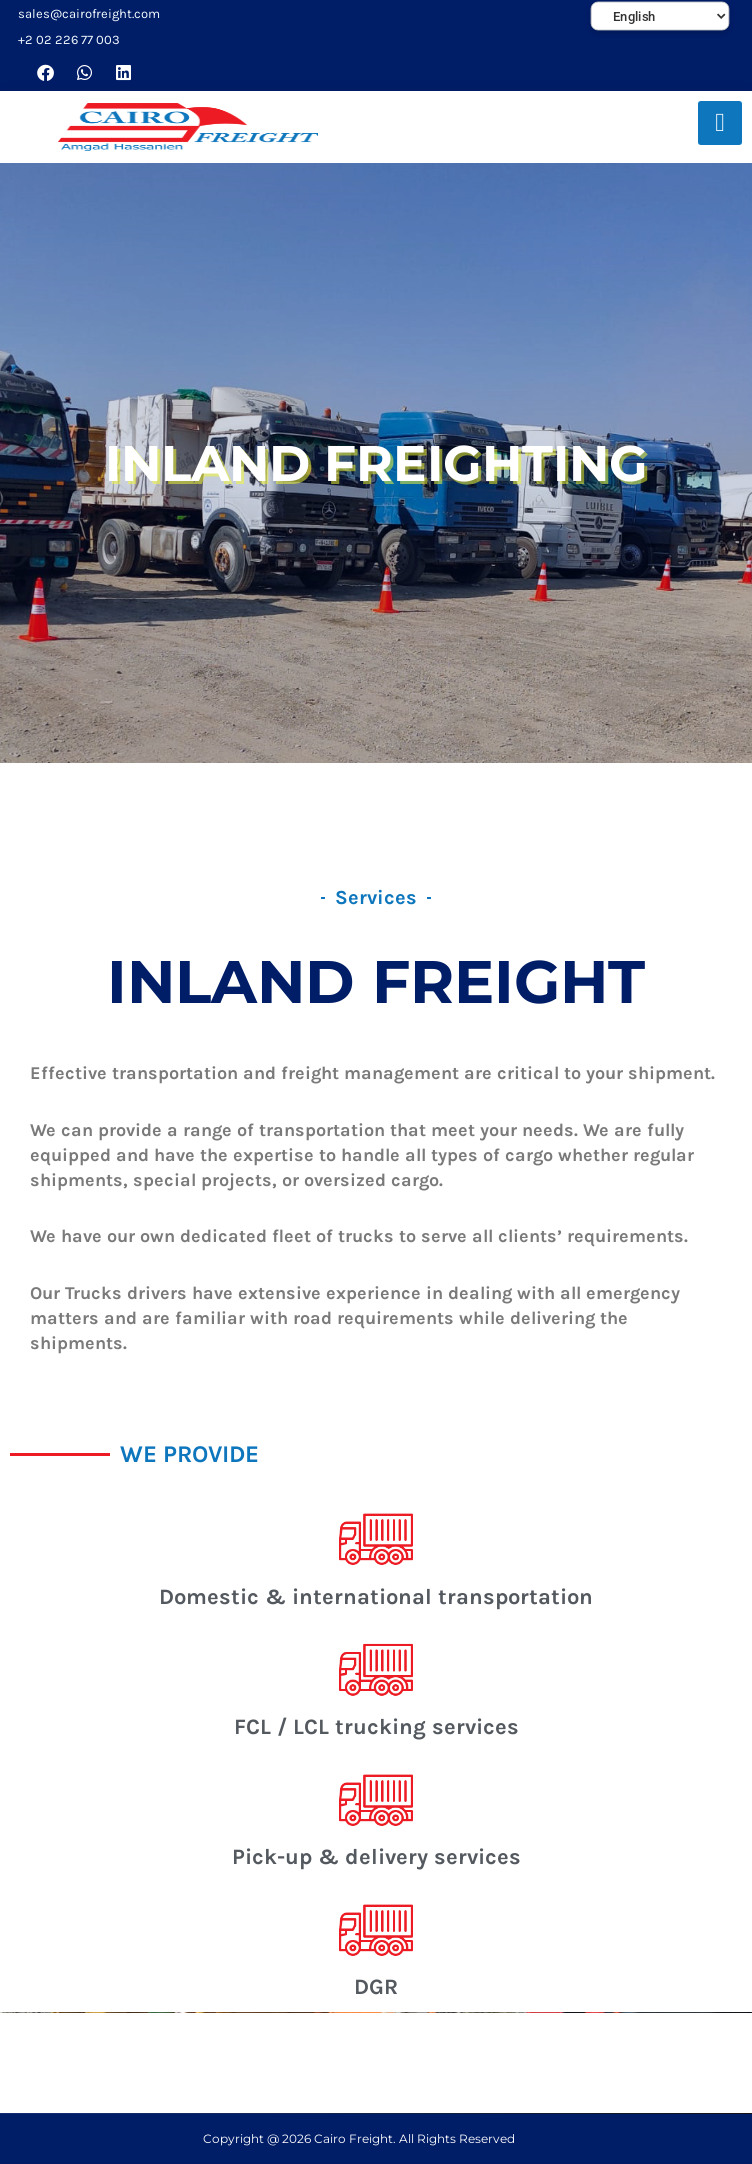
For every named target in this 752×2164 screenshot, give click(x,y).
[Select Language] (660, 16)
